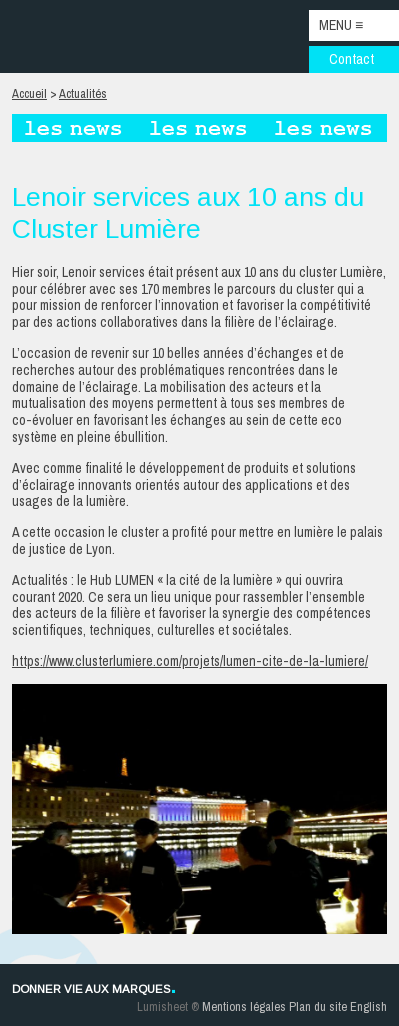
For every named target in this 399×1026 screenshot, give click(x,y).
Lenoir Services (72, 36)
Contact (351, 59)
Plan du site (318, 1006)
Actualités (83, 93)
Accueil (29, 93)
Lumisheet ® (168, 1006)
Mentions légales (244, 1006)
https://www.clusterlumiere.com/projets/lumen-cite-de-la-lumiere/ (190, 661)
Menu (341, 25)
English (368, 1006)
